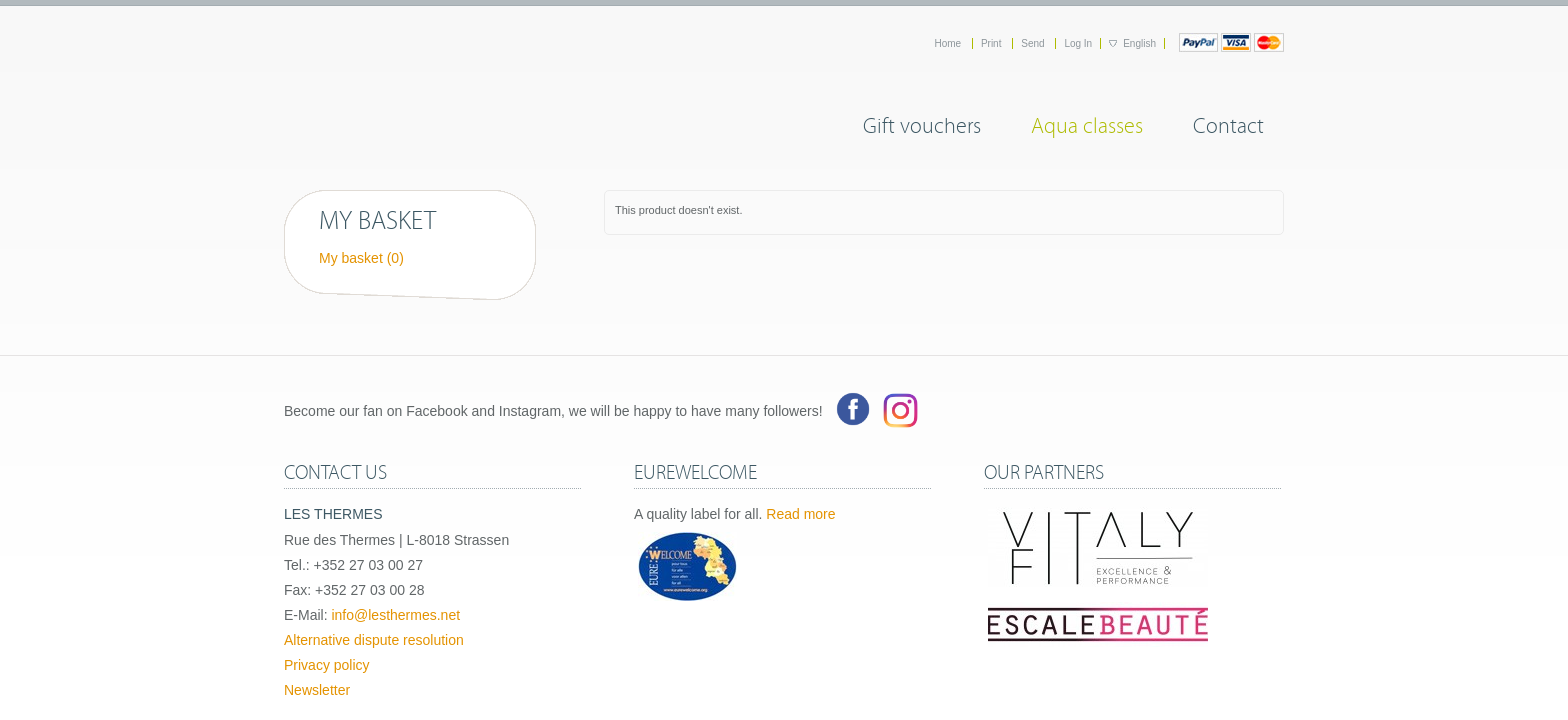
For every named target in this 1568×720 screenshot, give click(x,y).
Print (992, 43)
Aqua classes (1087, 123)
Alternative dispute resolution (374, 640)
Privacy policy (327, 665)
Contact (1228, 123)
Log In (1078, 43)
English (1139, 43)
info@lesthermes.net (395, 615)
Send (1034, 43)
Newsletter (317, 690)
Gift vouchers (922, 123)
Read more (800, 514)
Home (948, 43)
